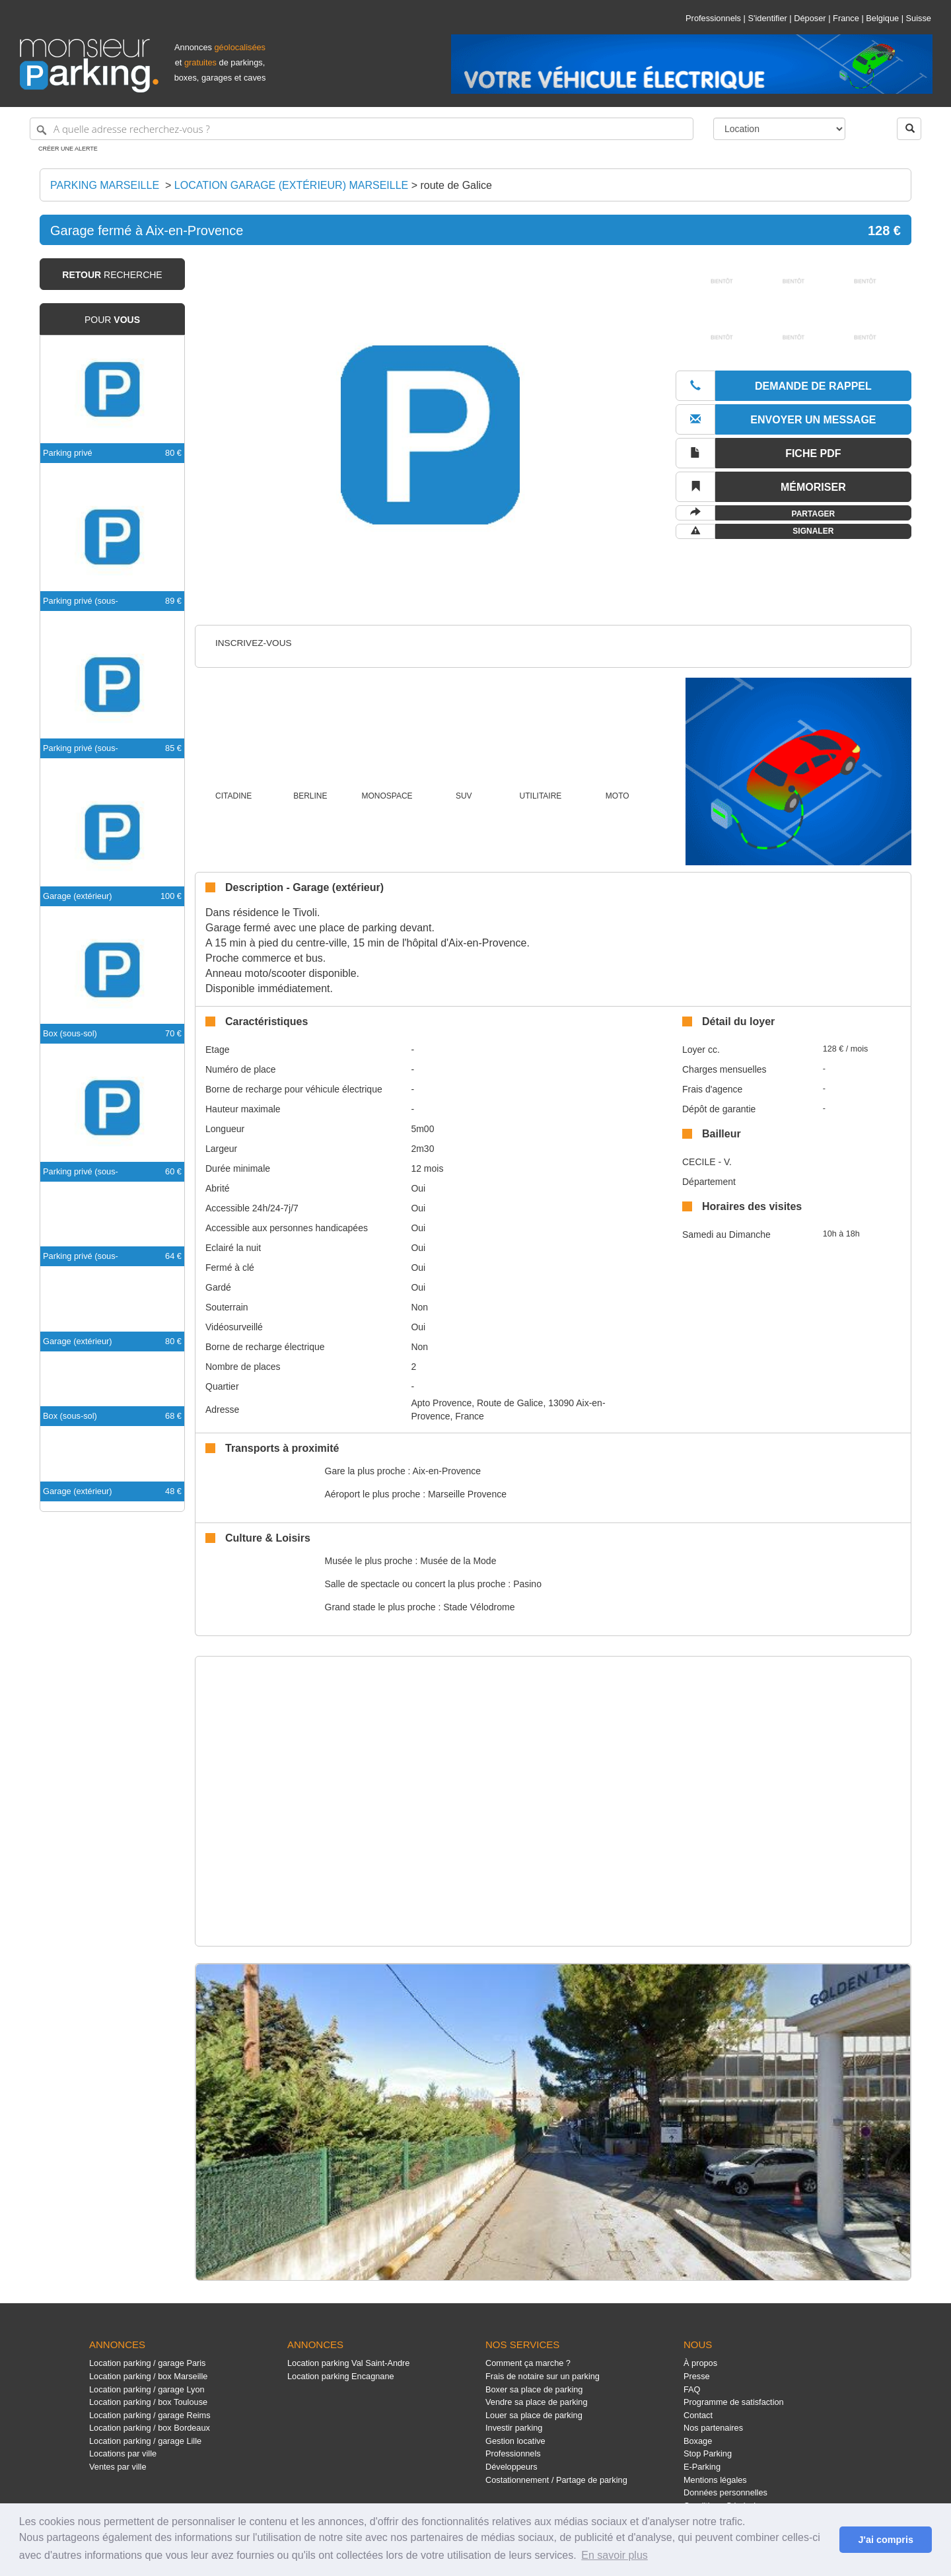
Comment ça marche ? (528, 2363)
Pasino (527, 1584)
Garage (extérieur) (77, 896)
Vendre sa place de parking (536, 2402)
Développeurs (511, 2467)
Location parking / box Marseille (148, 2376)
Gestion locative (515, 2441)
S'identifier (767, 18)
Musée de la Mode (458, 1561)
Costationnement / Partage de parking (556, 2480)
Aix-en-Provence (447, 1471)
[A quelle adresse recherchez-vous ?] (361, 128)
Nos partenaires (713, 2428)
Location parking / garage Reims (150, 2415)
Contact (698, 2415)
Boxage (698, 2441)
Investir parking (513, 2428)
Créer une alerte (68, 148)
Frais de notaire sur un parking (542, 2376)
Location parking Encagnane (340, 2376)
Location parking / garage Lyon (147, 2389)
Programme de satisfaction (734, 2402)
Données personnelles (725, 2492)
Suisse (918, 18)
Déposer (810, 18)
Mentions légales (715, 2480)
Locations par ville (123, 2453)
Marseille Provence (467, 1494)
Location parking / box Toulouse (148, 2402)
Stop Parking (708, 2453)
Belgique (882, 18)
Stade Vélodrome (478, 1607)
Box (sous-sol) (70, 1033)
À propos (700, 2363)
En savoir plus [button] (614, 2555)
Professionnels (713, 18)
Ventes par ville (117, 2467)
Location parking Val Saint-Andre (348, 2363)
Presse (697, 2376)
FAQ (692, 2389)
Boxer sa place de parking (533, 2389)
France (846, 18)
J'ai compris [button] (885, 2539)
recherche (112, 274)
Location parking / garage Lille (145, 2441)
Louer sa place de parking (533, 2415)
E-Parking (702, 2467)
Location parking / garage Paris (147, 2363)
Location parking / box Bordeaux (149, 2428)
